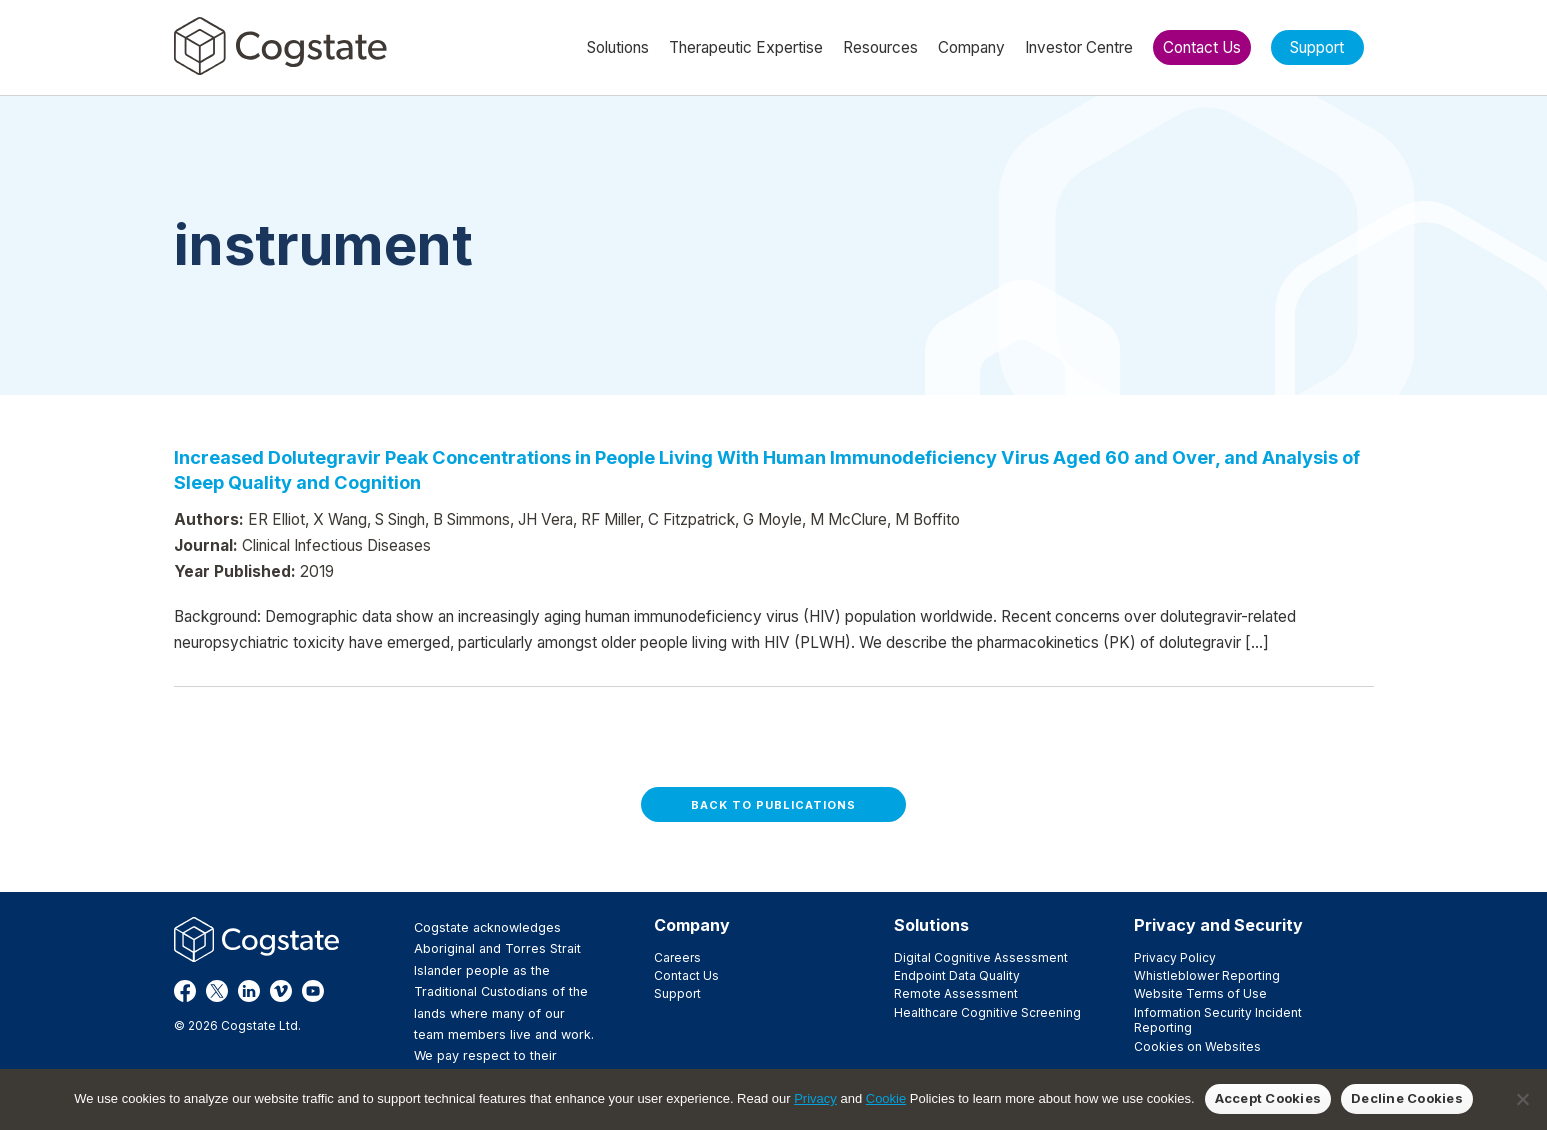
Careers (677, 957)
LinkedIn (249, 991)
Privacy (815, 1098)
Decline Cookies (1407, 1098)
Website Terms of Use (1200, 993)
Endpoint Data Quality (957, 975)
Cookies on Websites (1197, 1046)
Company (692, 925)
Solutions (931, 925)
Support (677, 993)
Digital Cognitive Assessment (981, 957)
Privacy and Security (1218, 925)
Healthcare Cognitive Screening (987, 1012)
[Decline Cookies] (1522, 1099)
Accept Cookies (1268, 1098)
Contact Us (686, 975)
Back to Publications (773, 805)
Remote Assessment (956, 993)
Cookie (886, 1098)
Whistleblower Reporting (1207, 975)
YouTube (313, 991)
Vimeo (281, 991)
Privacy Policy (1175, 957)
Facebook (185, 991)
